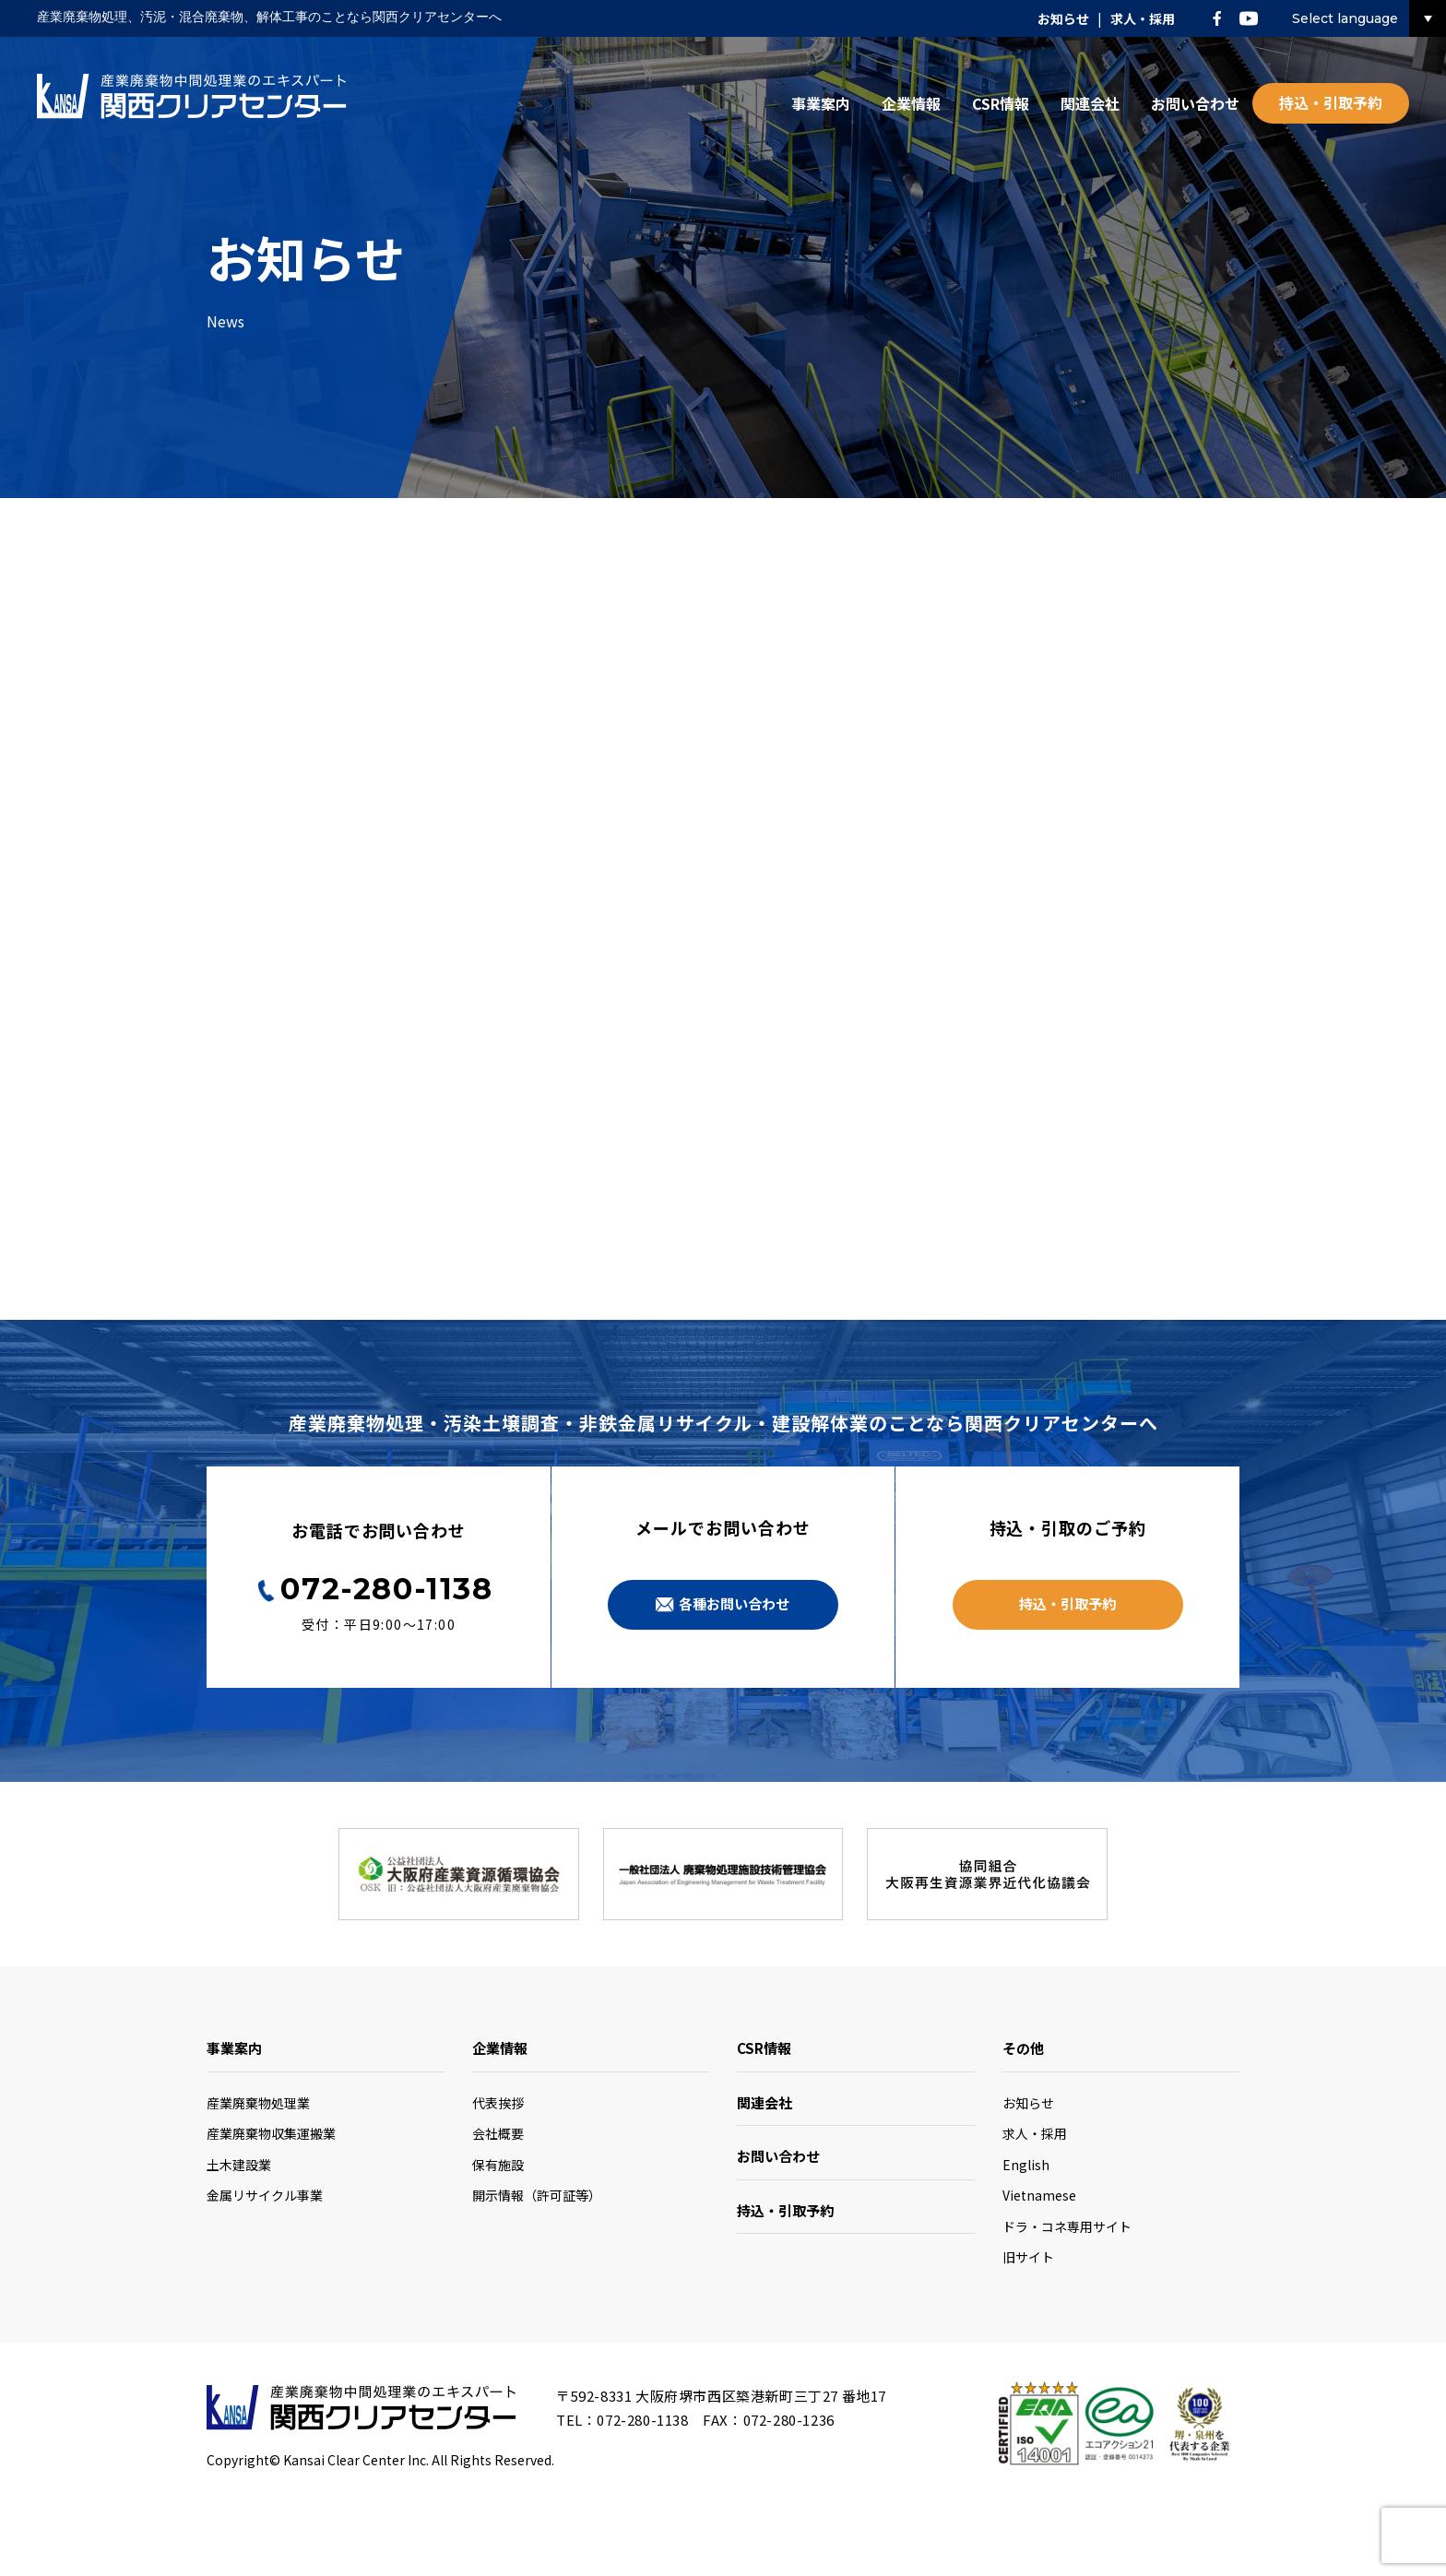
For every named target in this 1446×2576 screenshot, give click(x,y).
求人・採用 (1142, 18)
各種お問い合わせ (722, 1603)
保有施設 (498, 2164)
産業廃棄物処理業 (258, 2103)
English (1025, 2164)
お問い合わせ (1195, 103)
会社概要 (498, 2133)
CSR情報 (1000, 103)
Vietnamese (1039, 2195)
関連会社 (1090, 103)
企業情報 (911, 103)
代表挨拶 (498, 2103)
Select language (1369, 18)
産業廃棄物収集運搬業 (271, 2133)
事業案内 (820, 103)
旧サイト (1028, 2257)
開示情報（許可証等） (536, 2195)
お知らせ (1063, 18)
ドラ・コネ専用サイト (1067, 2226)
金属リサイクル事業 (265, 2195)
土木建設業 (239, 2164)
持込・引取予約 (1330, 102)
